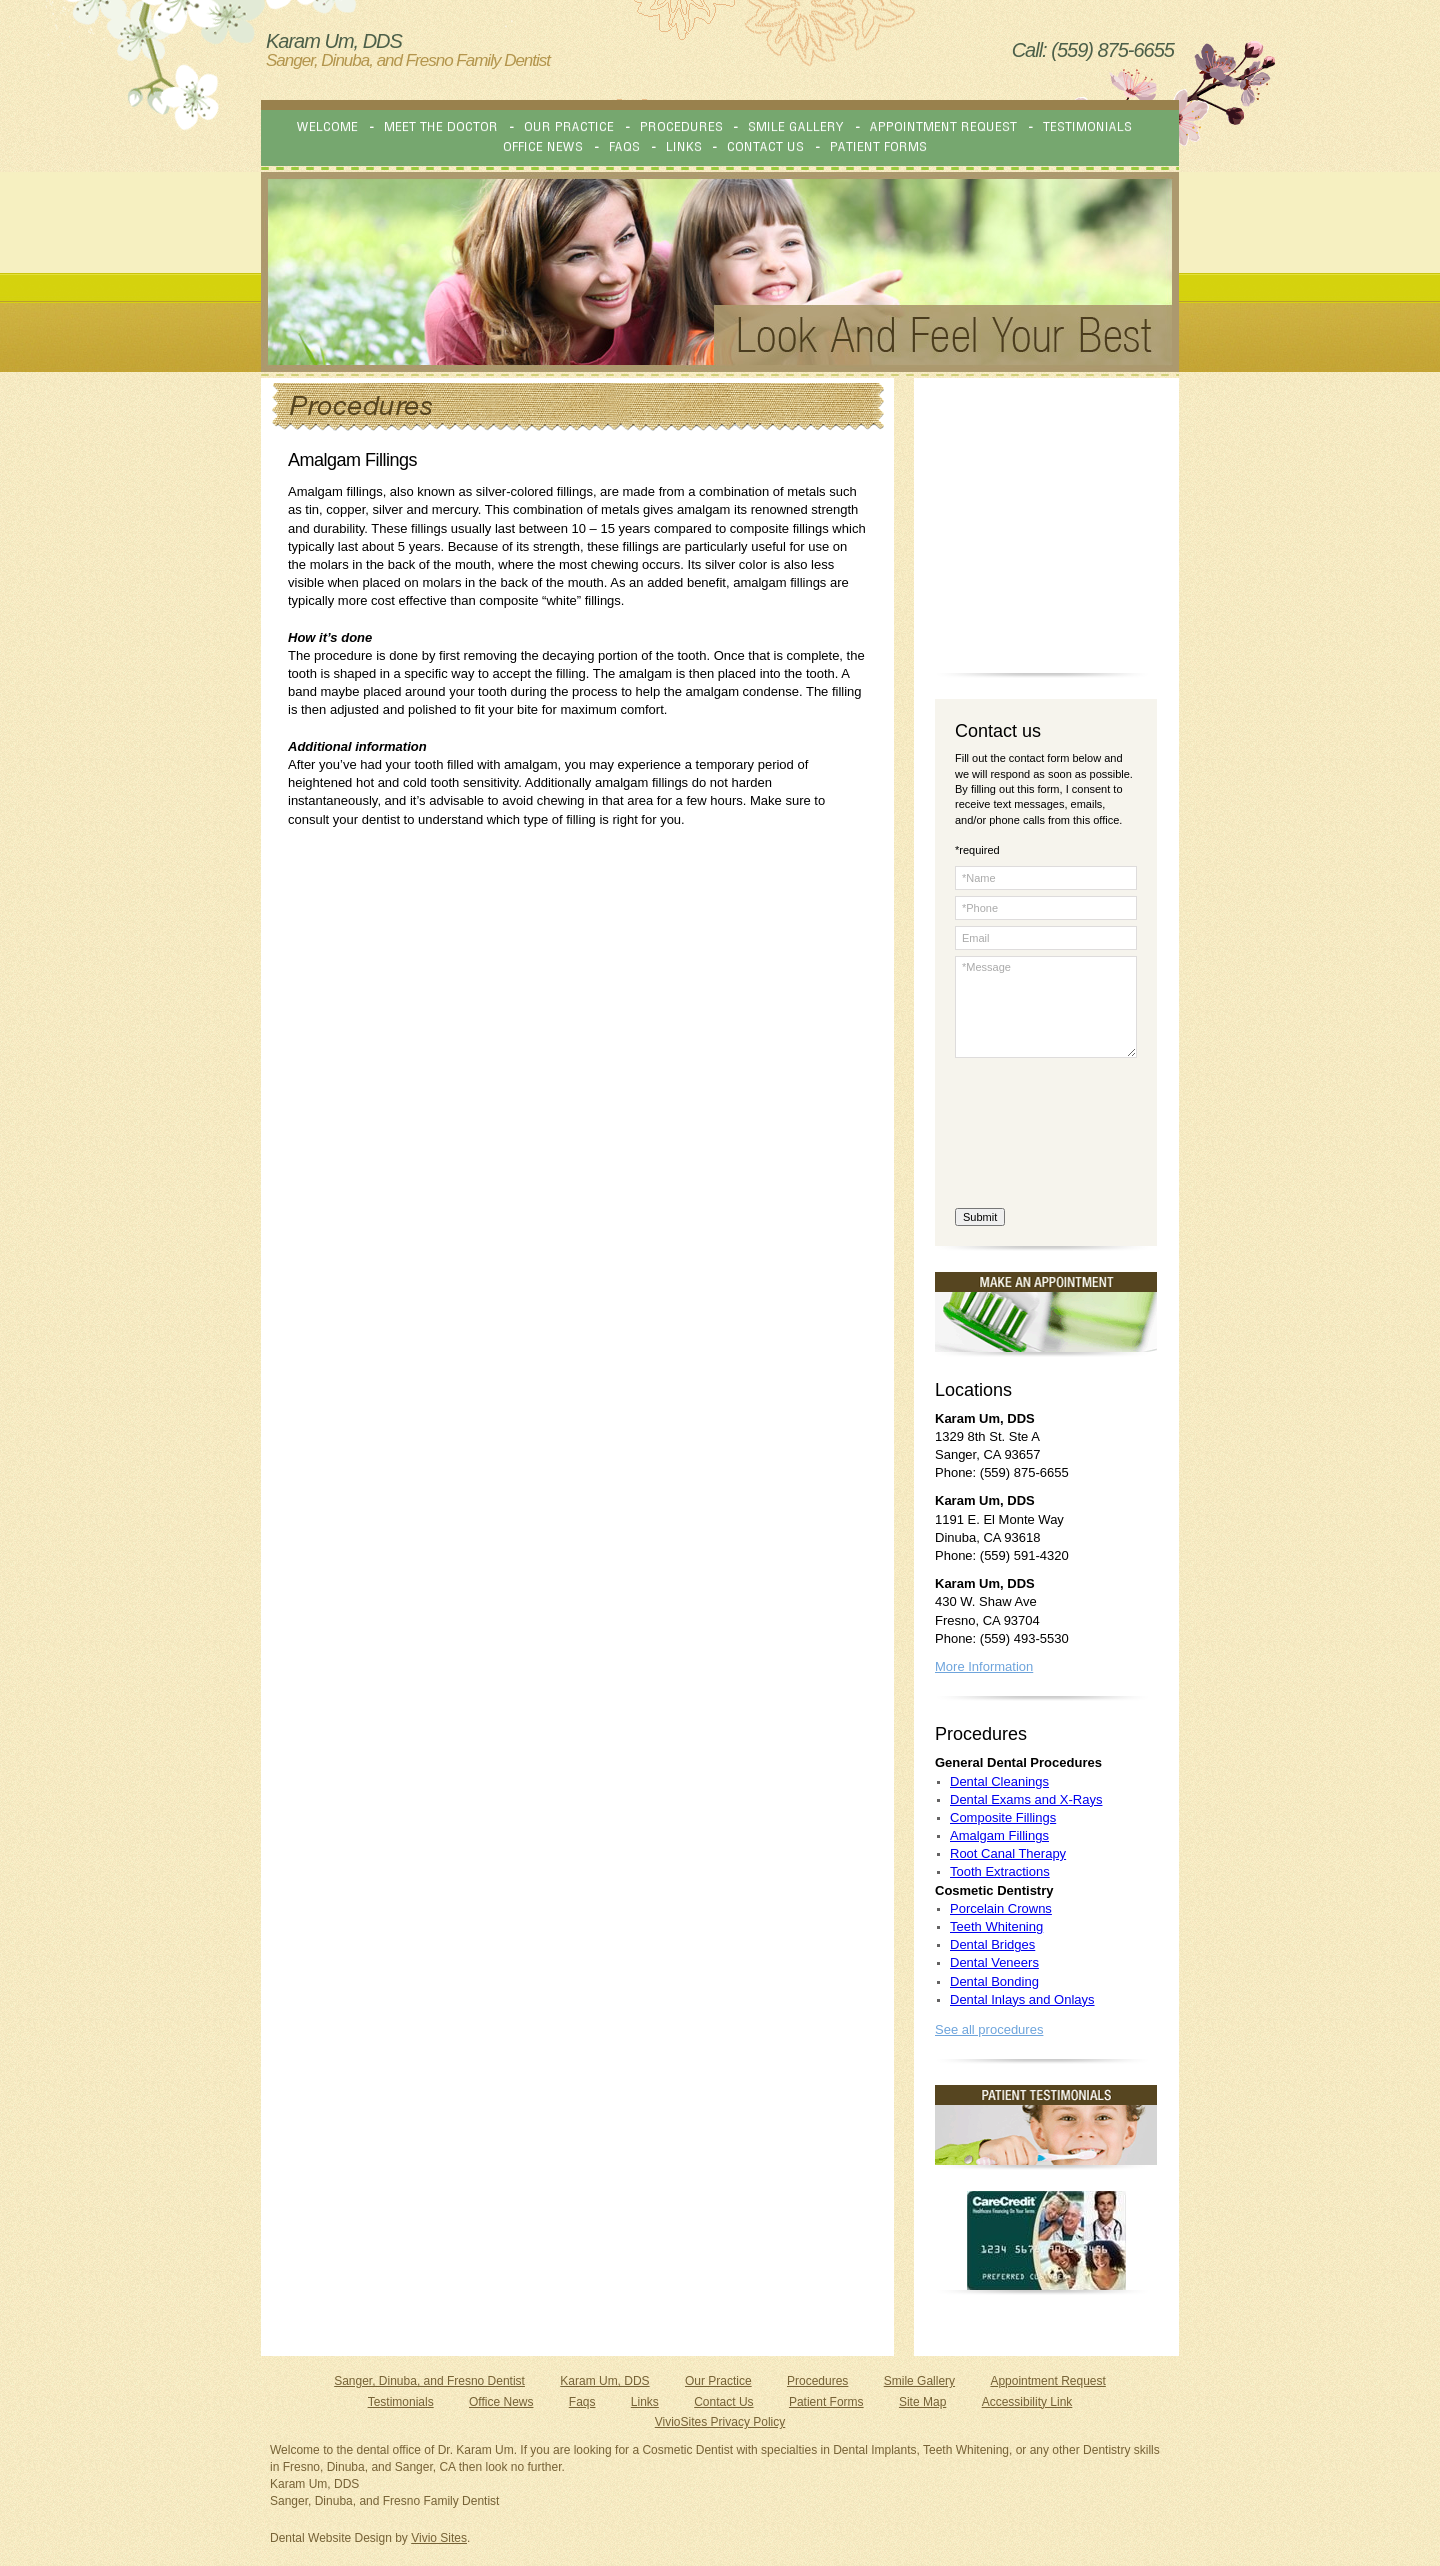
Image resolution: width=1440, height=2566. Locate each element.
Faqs (582, 2402)
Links (645, 2402)
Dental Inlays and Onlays (1022, 1999)
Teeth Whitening (996, 1926)
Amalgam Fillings (999, 1835)
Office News (501, 2402)
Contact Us (723, 2402)
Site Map (922, 2402)
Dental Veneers (994, 1962)
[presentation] (1037, 1136)
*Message (1046, 1007)
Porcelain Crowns (1001, 1908)
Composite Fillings (1003, 1817)
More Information (984, 1666)
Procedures (817, 2381)
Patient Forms (826, 2402)
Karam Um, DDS (604, 2381)
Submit (980, 1217)
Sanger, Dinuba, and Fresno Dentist (429, 2381)
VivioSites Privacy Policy (720, 2422)
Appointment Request (1047, 2381)
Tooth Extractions (1000, 1871)
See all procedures (989, 2029)
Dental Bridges (992, 1944)
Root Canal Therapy (1008, 1853)
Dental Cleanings (999, 1781)
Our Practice (718, 2381)
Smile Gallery (919, 2381)
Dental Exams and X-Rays (1026, 1799)
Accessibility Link (1027, 2402)
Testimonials (401, 2402)
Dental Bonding (994, 1981)
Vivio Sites (439, 2538)
